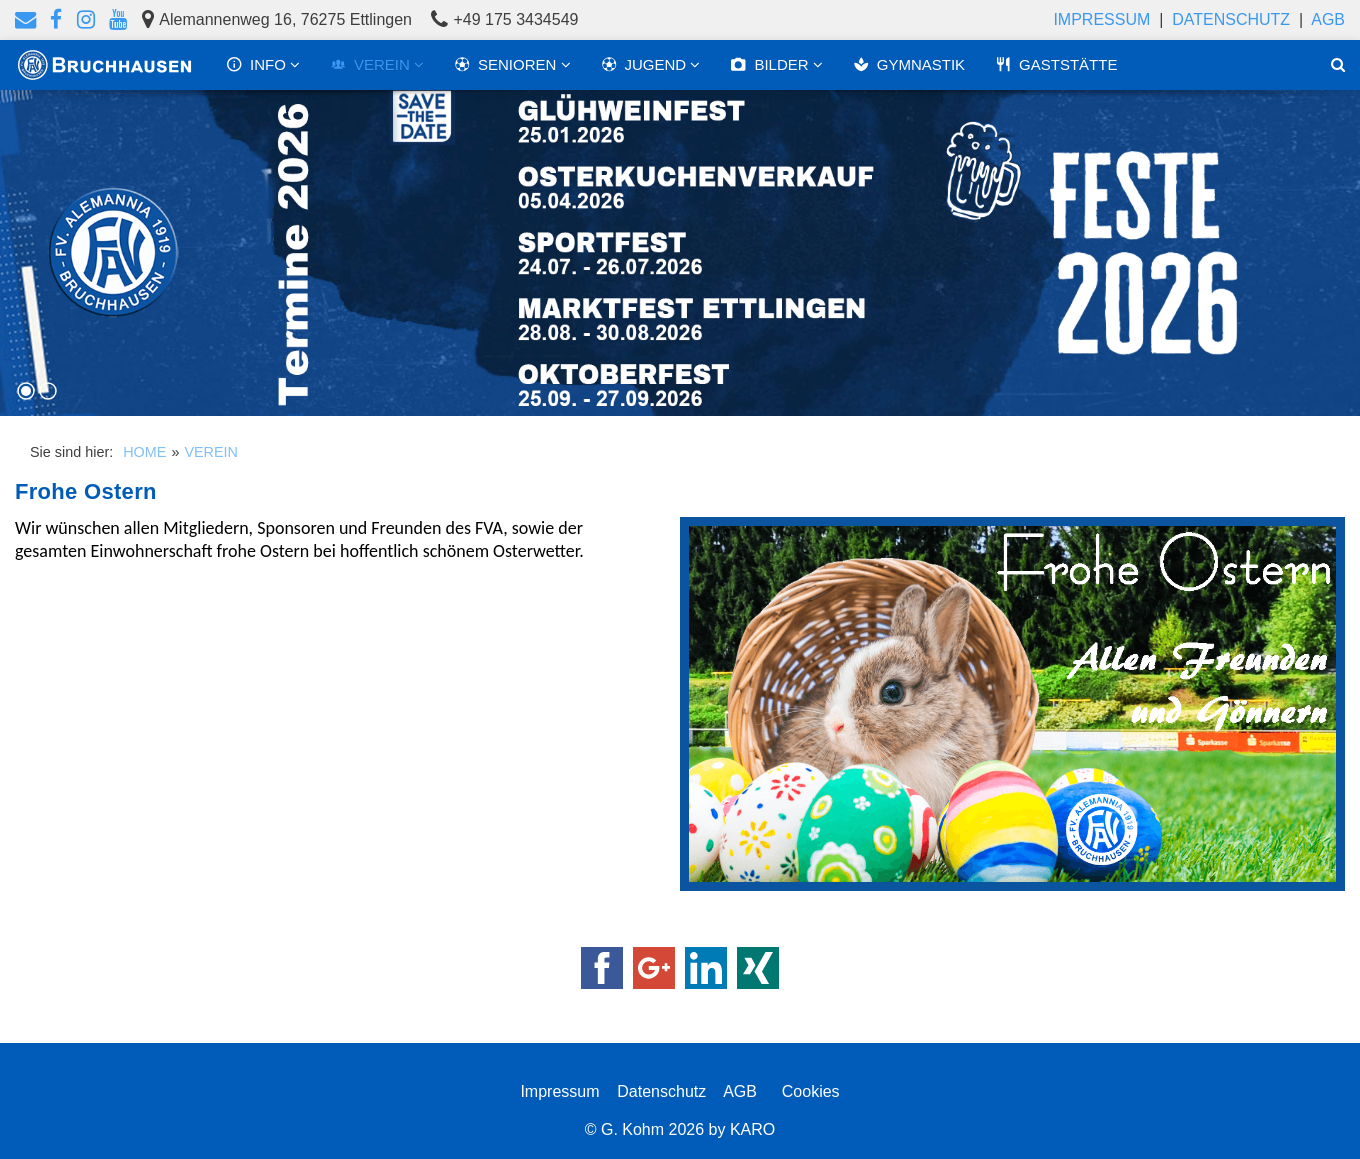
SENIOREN (507, 64)
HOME (144, 452)
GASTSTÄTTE (1056, 64)
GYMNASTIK (909, 64)
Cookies (806, 1091)
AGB (1328, 19)
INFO (258, 64)
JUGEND (646, 64)
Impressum (1101, 19)
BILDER (771, 64)
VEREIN (372, 64)
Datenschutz (1231, 19)
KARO (752, 1129)
